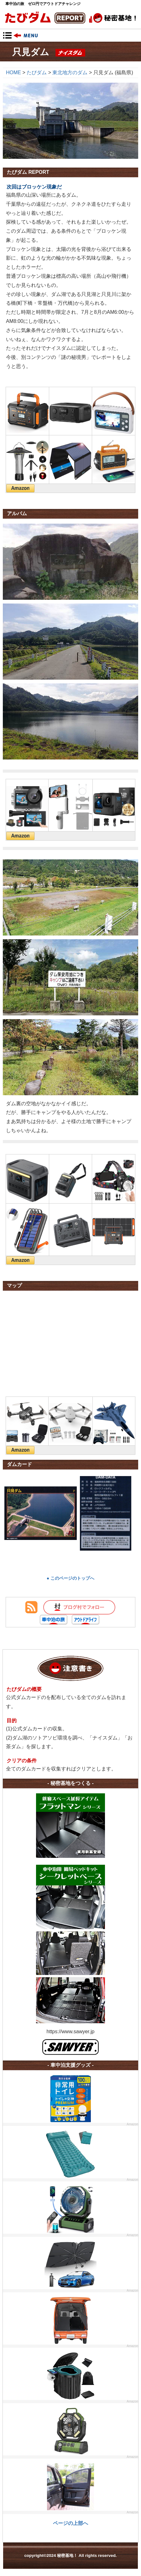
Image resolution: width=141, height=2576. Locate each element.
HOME (13, 72)
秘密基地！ (71, 18)
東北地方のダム (69, 72)
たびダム (37, 72)
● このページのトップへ (70, 1578)
